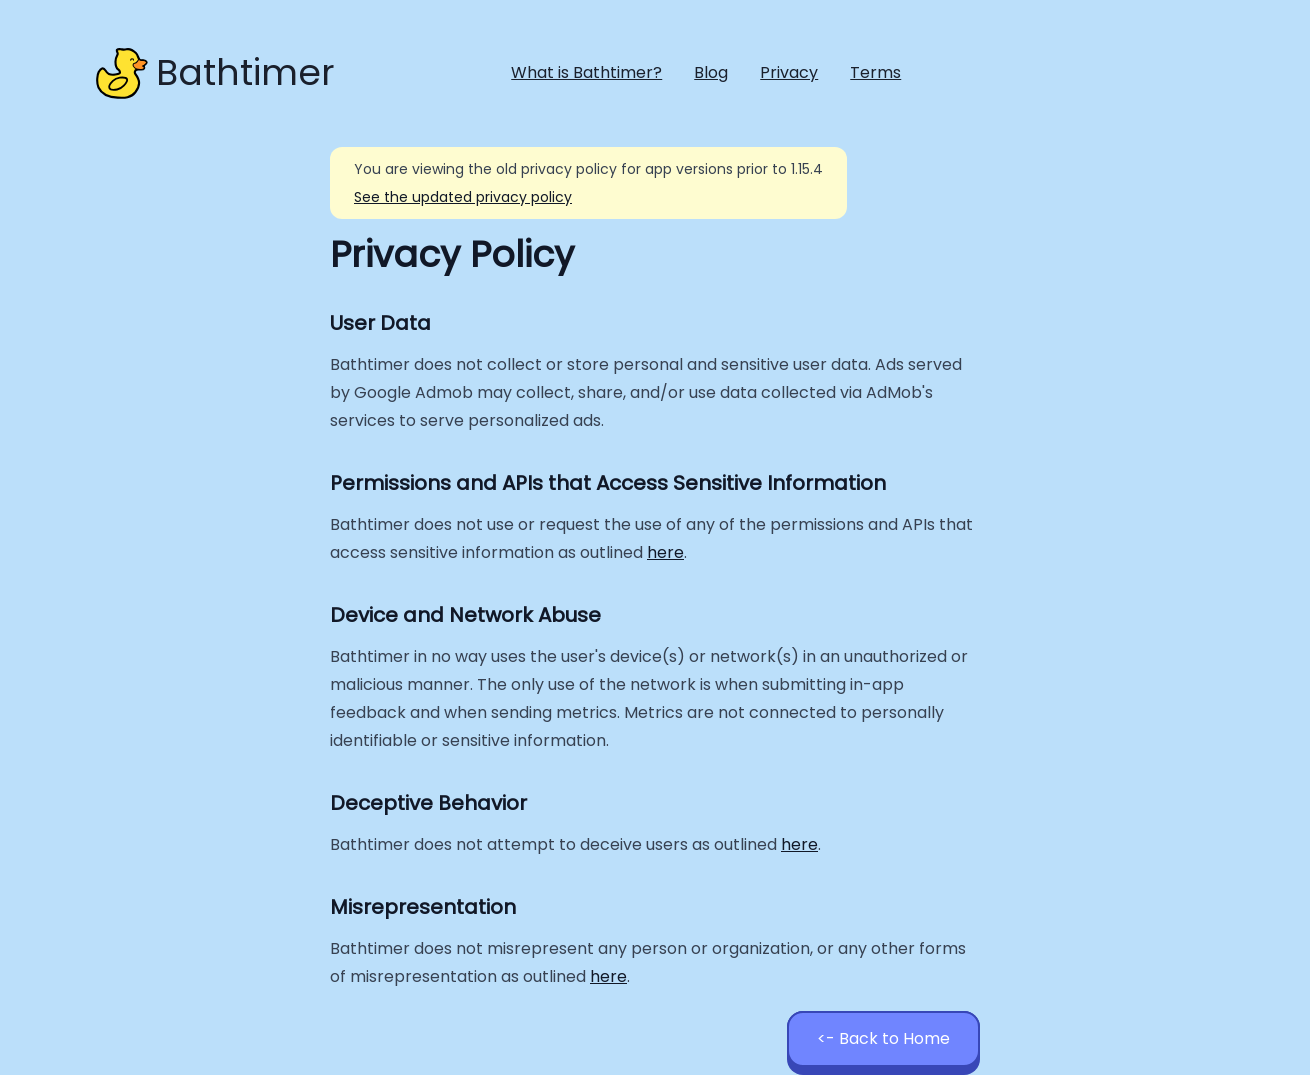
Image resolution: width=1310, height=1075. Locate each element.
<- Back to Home (883, 1038)
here (665, 552)
